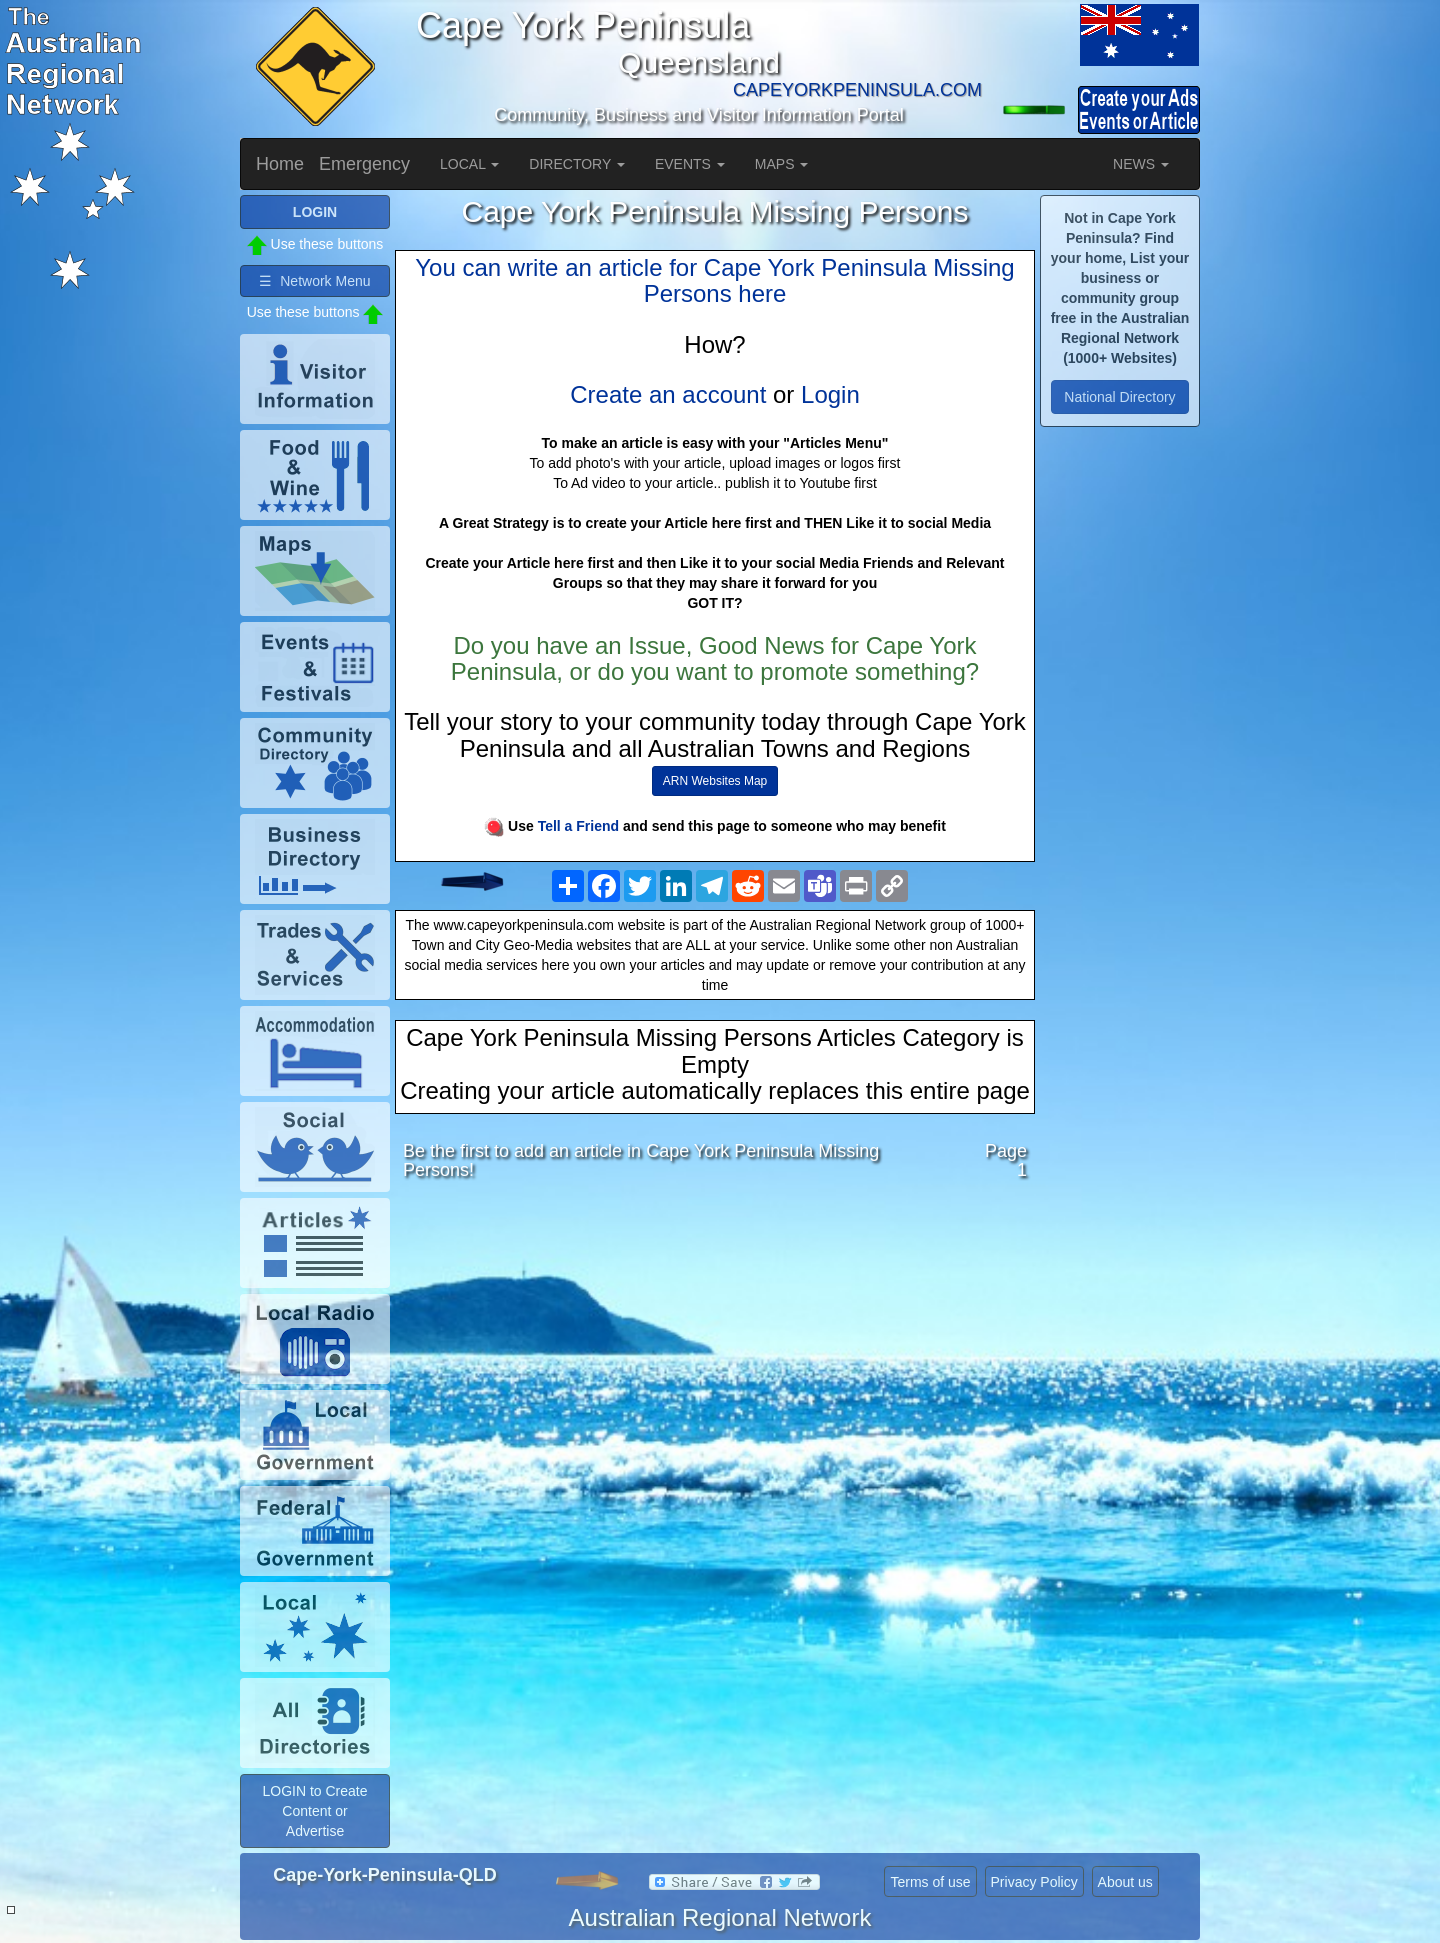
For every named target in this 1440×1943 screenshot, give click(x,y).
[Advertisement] (715, 1355)
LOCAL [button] (469, 164)
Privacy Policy (1034, 1882)
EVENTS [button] (690, 164)
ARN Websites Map (715, 781)
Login (830, 394)
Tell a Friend (578, 826)
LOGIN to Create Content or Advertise (314, 1811)
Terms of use (930, 1882)
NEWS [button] (1141, 164)
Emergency (364, 164)
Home (280, 164)
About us (1125, 1882)
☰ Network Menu (314, 281)
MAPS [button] (782, 164)
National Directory (1119, 397)
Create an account (668, 394)
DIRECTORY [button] (577, 164)
